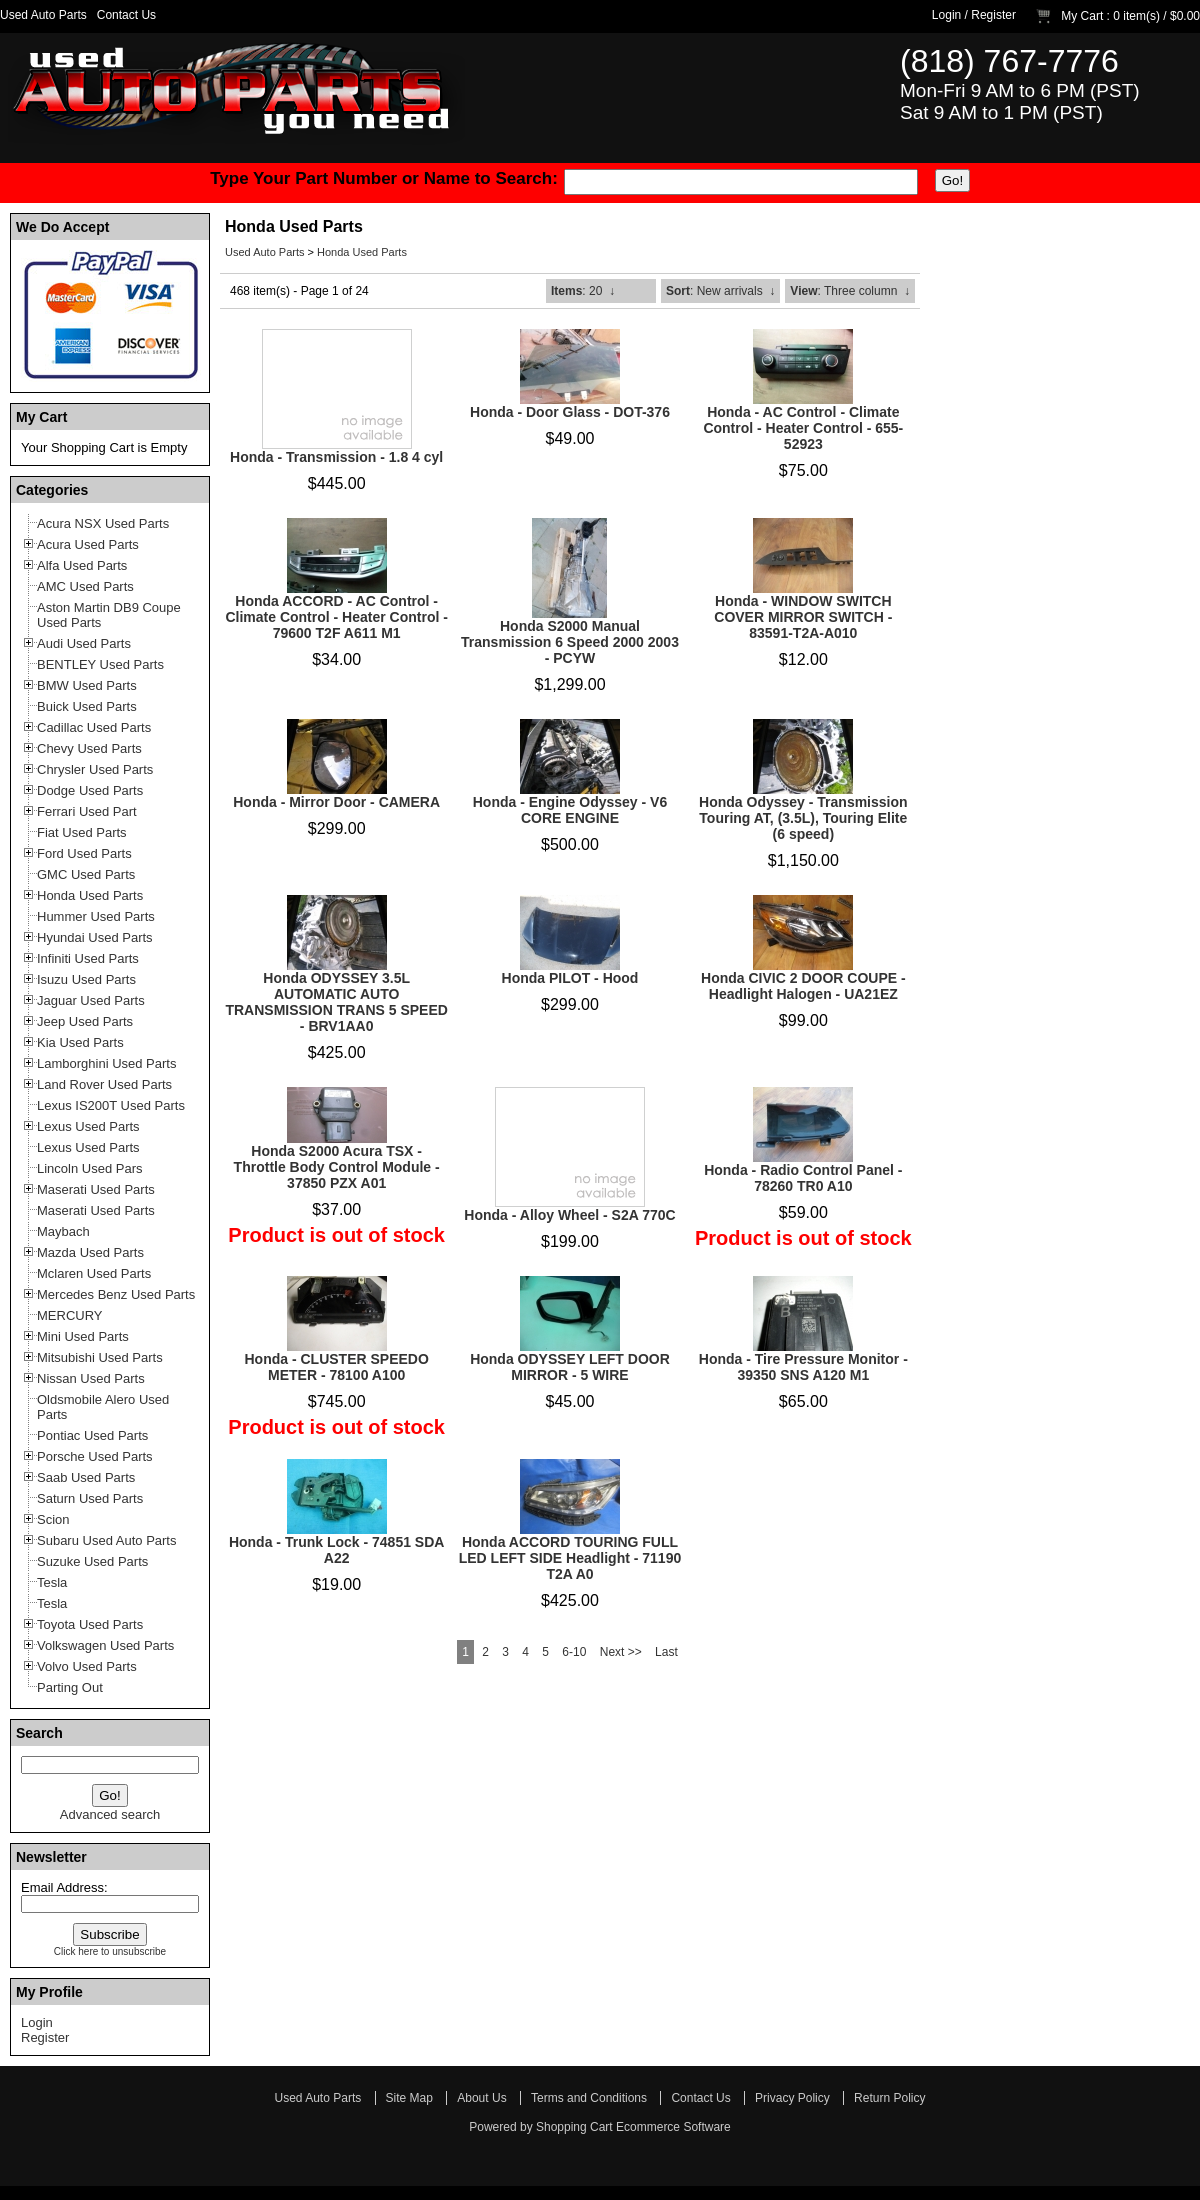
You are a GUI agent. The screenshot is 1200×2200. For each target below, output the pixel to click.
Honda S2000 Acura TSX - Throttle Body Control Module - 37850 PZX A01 (337, 1167)
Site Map (409, 2098)
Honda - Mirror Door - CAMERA (336, 802)
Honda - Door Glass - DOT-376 (570, 412)
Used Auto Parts (43, 15)
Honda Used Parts (362, 252)
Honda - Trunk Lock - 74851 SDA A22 (337, 1550)
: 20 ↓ (583, 291)
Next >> (621, 1652)
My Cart (1082, 16)
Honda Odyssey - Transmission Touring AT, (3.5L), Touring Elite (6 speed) (803, 818)
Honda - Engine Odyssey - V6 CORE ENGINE (570, 810)
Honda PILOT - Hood (570, 978)
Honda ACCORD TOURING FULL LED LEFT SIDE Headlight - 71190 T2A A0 (570, 1558)
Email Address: (64, 1887)
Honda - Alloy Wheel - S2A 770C (569, 1215)
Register (993, 15)
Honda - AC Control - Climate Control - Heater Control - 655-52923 (803, 428)
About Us (481, 2098)
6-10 (574, 1652)
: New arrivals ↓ (720, 291)
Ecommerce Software (673, 2127)
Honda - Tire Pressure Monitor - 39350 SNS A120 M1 (803, 1367)
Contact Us (126, 15)
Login (946, 15)
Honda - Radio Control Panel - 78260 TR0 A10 (803, 1178)
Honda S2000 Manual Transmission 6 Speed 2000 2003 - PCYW (570, 642)
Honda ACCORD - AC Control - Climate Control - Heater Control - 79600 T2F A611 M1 (336, 617)
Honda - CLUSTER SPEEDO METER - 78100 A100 (336, 1367)
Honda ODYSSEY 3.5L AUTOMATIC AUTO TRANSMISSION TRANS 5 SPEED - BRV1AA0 (336, 1002)
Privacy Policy (792, 2098)
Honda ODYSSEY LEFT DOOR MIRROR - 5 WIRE (570, 1367)
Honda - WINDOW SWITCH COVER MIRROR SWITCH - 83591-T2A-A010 (803, 617)
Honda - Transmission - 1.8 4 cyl (336, 457)
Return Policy (889, 2098)
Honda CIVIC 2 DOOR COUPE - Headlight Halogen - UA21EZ (803, 986)
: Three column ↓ (850, 291)
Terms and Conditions (589, 2098)
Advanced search (110, 1814)
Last (666, 1652)
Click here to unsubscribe (110, 1951)
